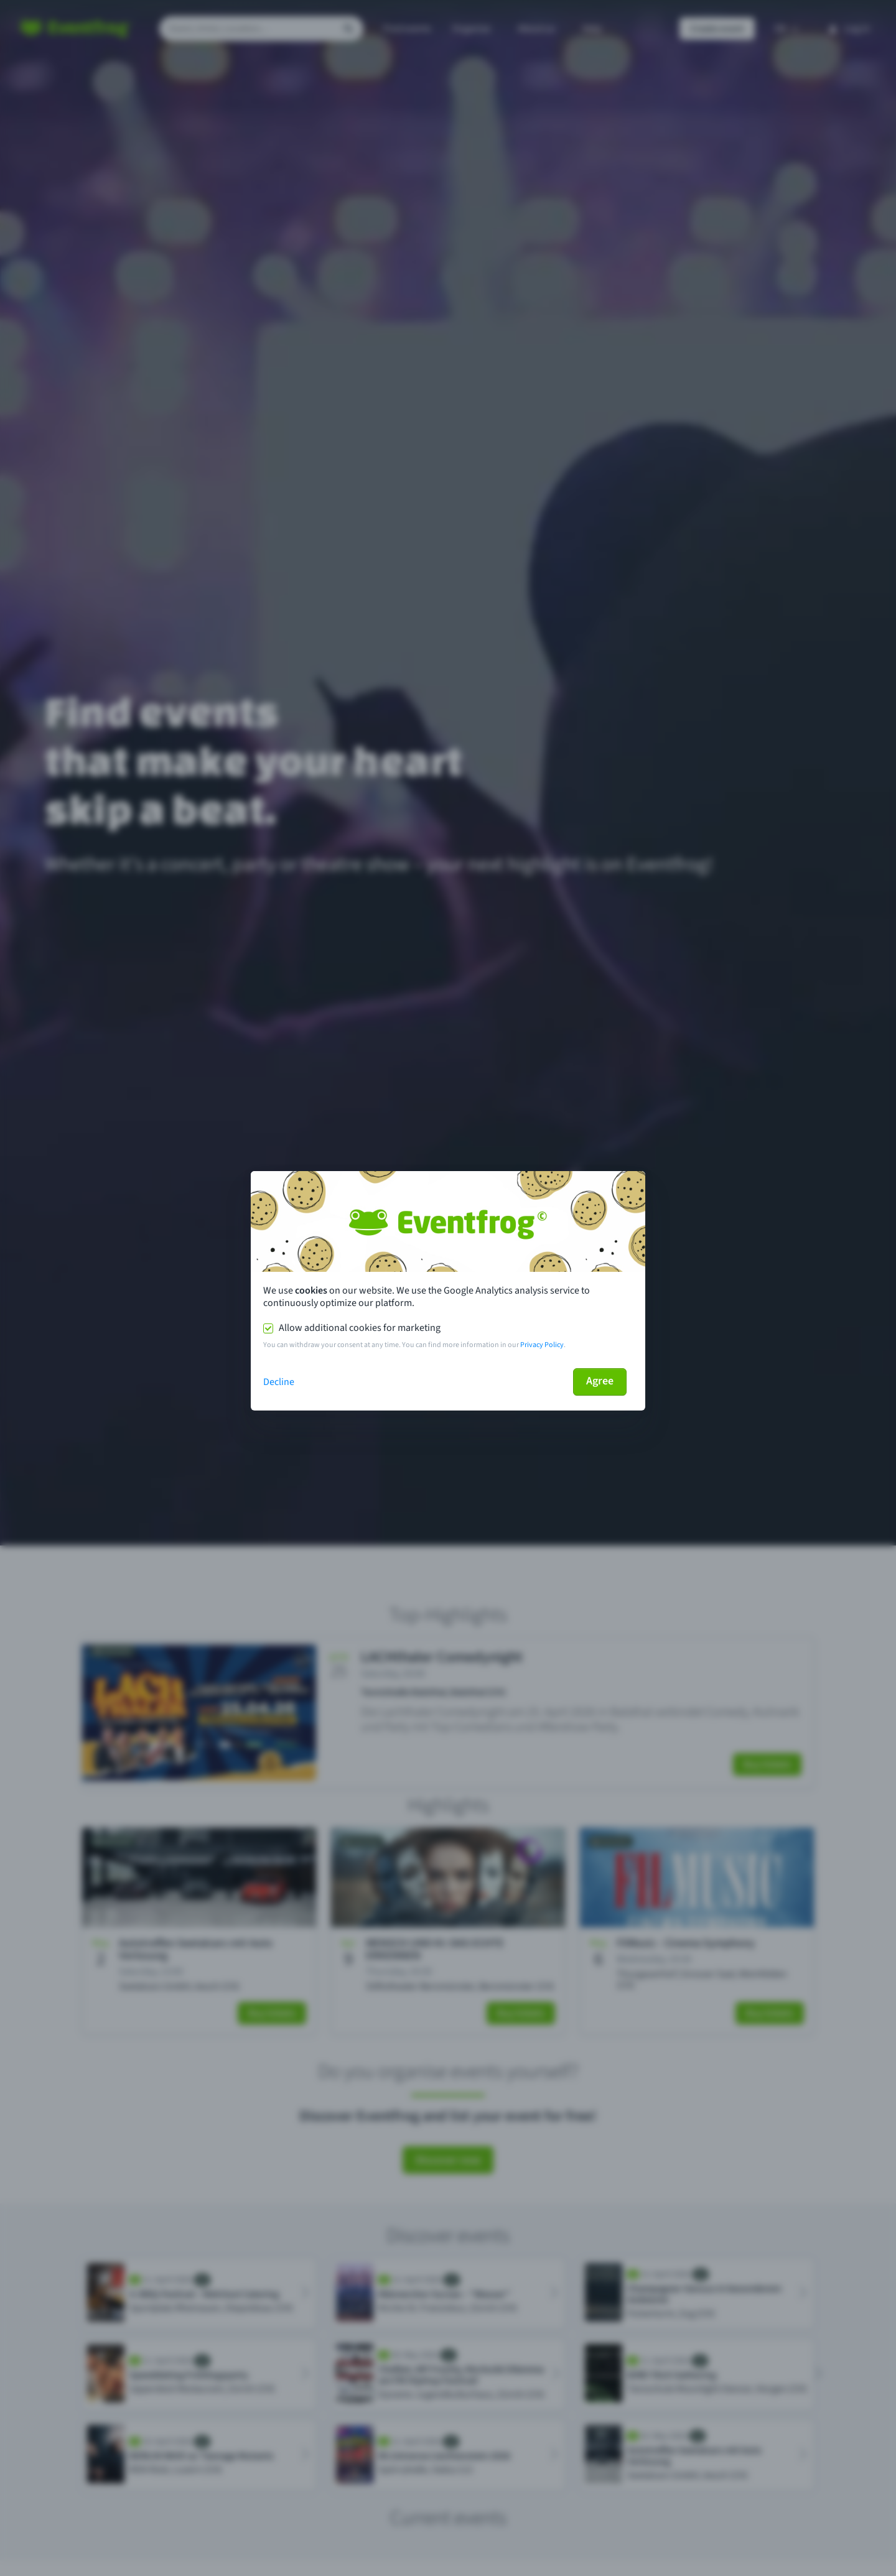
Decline (278, 1382)
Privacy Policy (542, 1345)
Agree (600, 1381)
